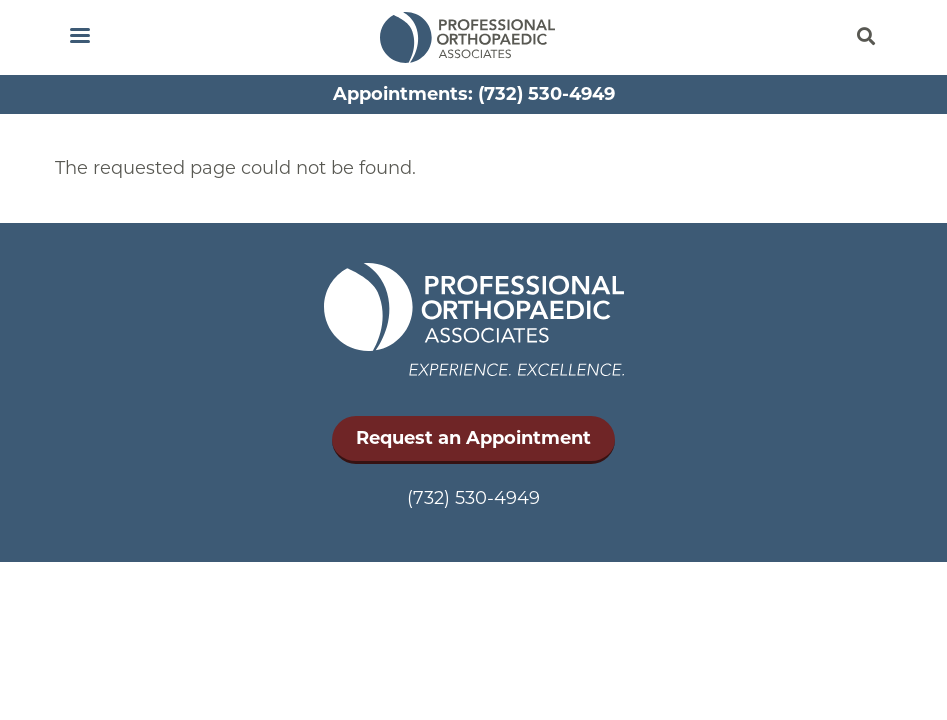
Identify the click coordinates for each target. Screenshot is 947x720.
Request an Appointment (473, 438)
